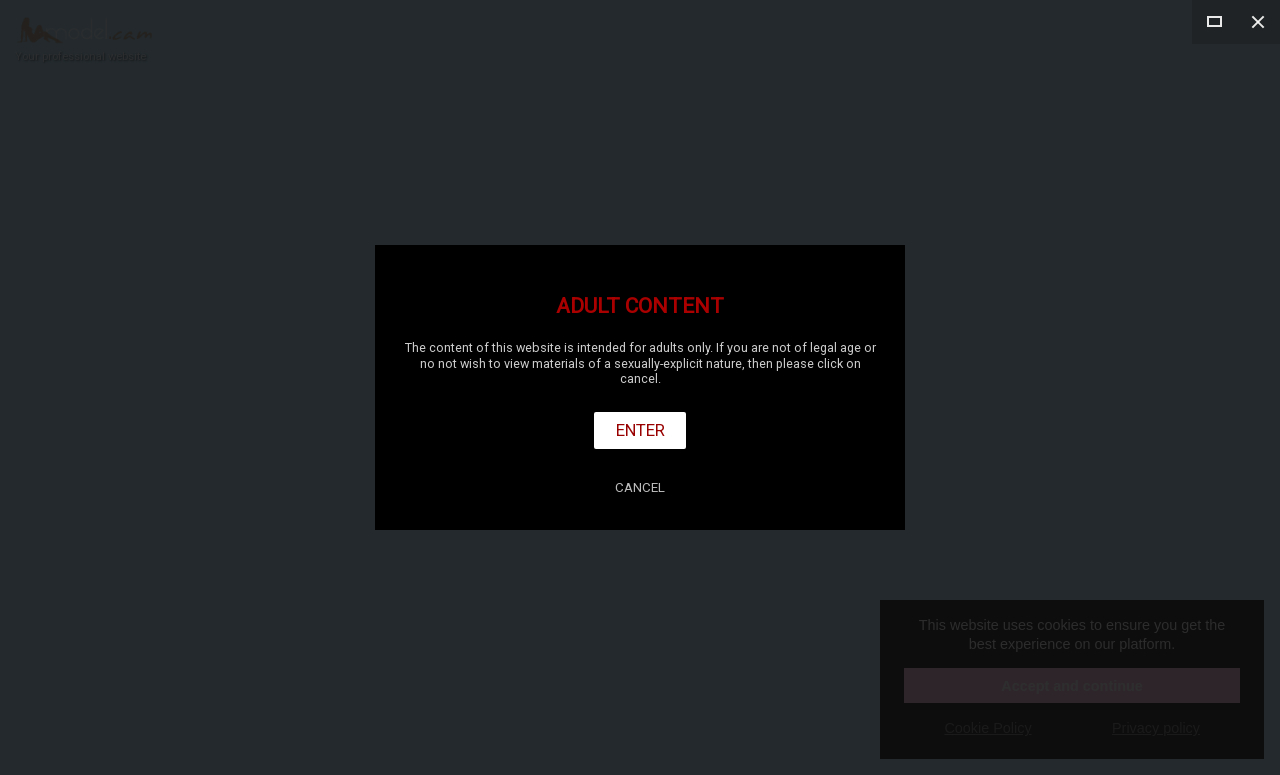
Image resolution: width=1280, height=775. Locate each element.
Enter (640, 430)
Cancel (640, 487)
